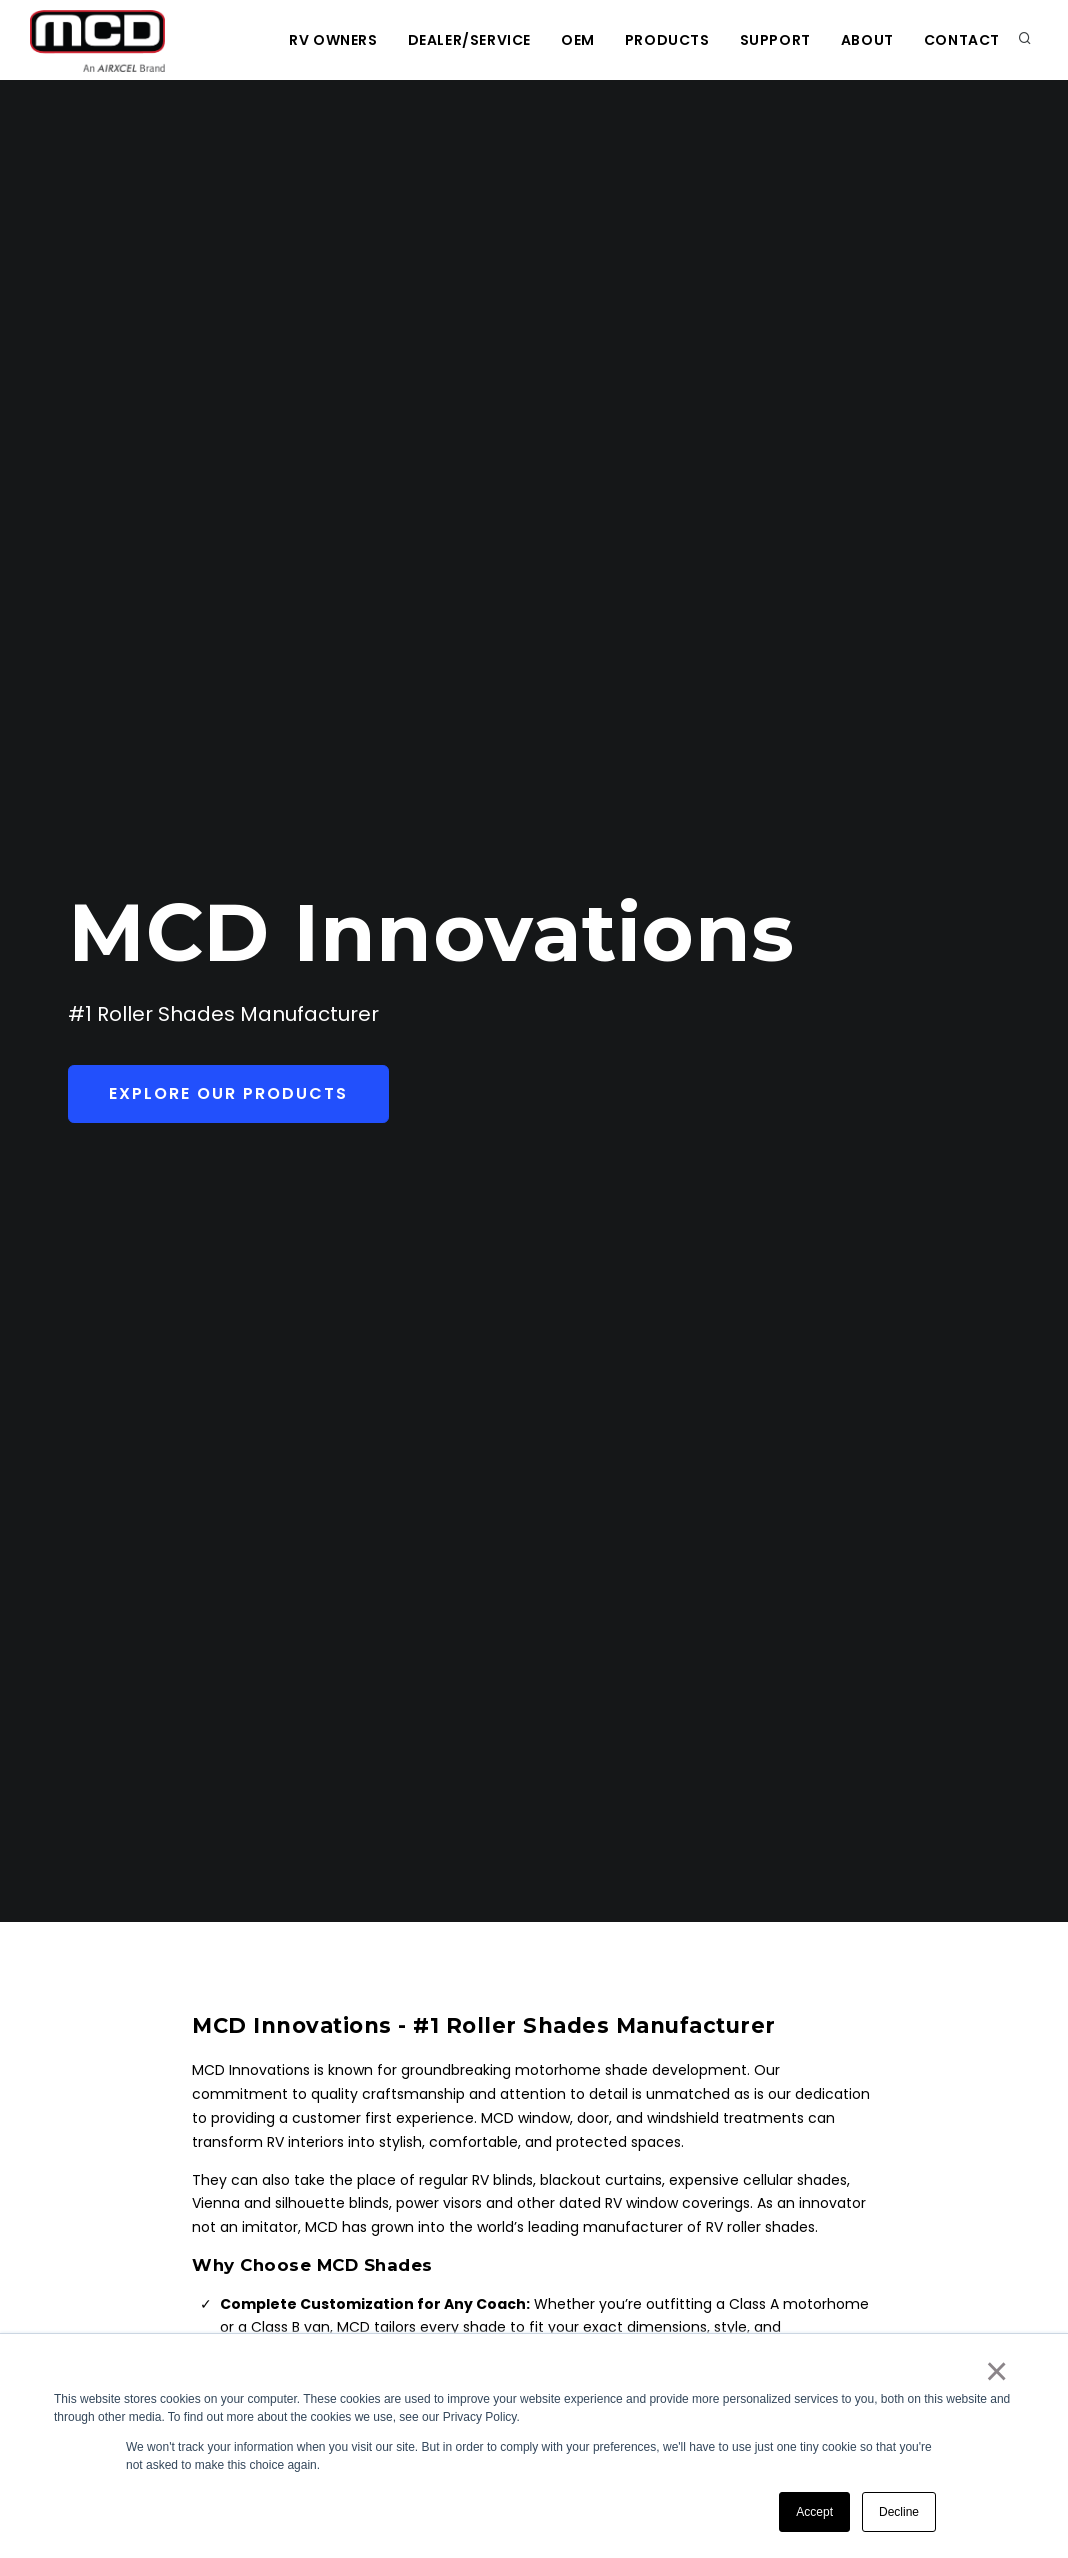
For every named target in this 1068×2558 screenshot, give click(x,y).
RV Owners (333, 40)
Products (667, 40)
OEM (578, 40)
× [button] (995, 2371)
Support (775, 40)
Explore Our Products (228, 1093)
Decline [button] (899, 2512)
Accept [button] (814, 2512)
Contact (962, 40)
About (867, 40)
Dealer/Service (469, 40)
